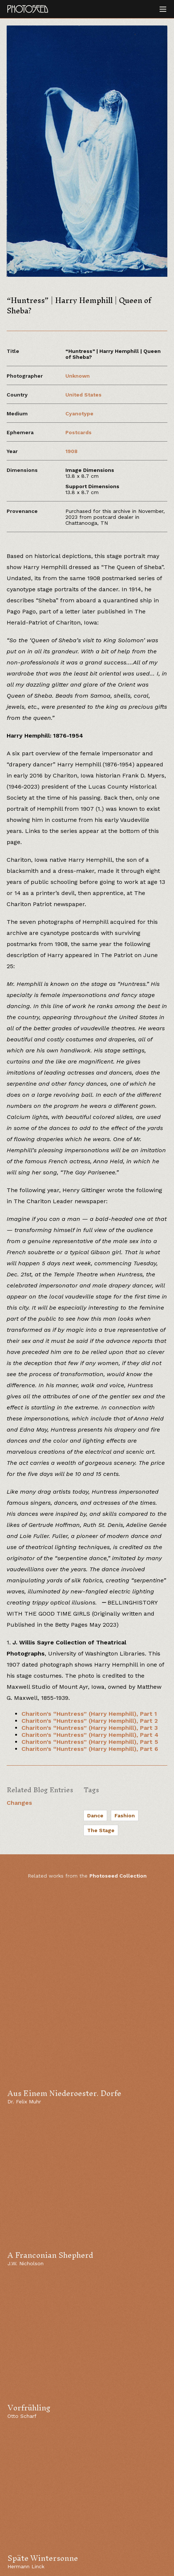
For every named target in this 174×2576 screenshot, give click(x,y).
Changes (19, 1802)
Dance (95, 1815)
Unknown (77, 376)
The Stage (101, 1830)
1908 (71, 451)
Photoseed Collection (118, 1876)
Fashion (125, 1815)
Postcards (78, 432)
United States (83, 395)
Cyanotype (79, 413)
